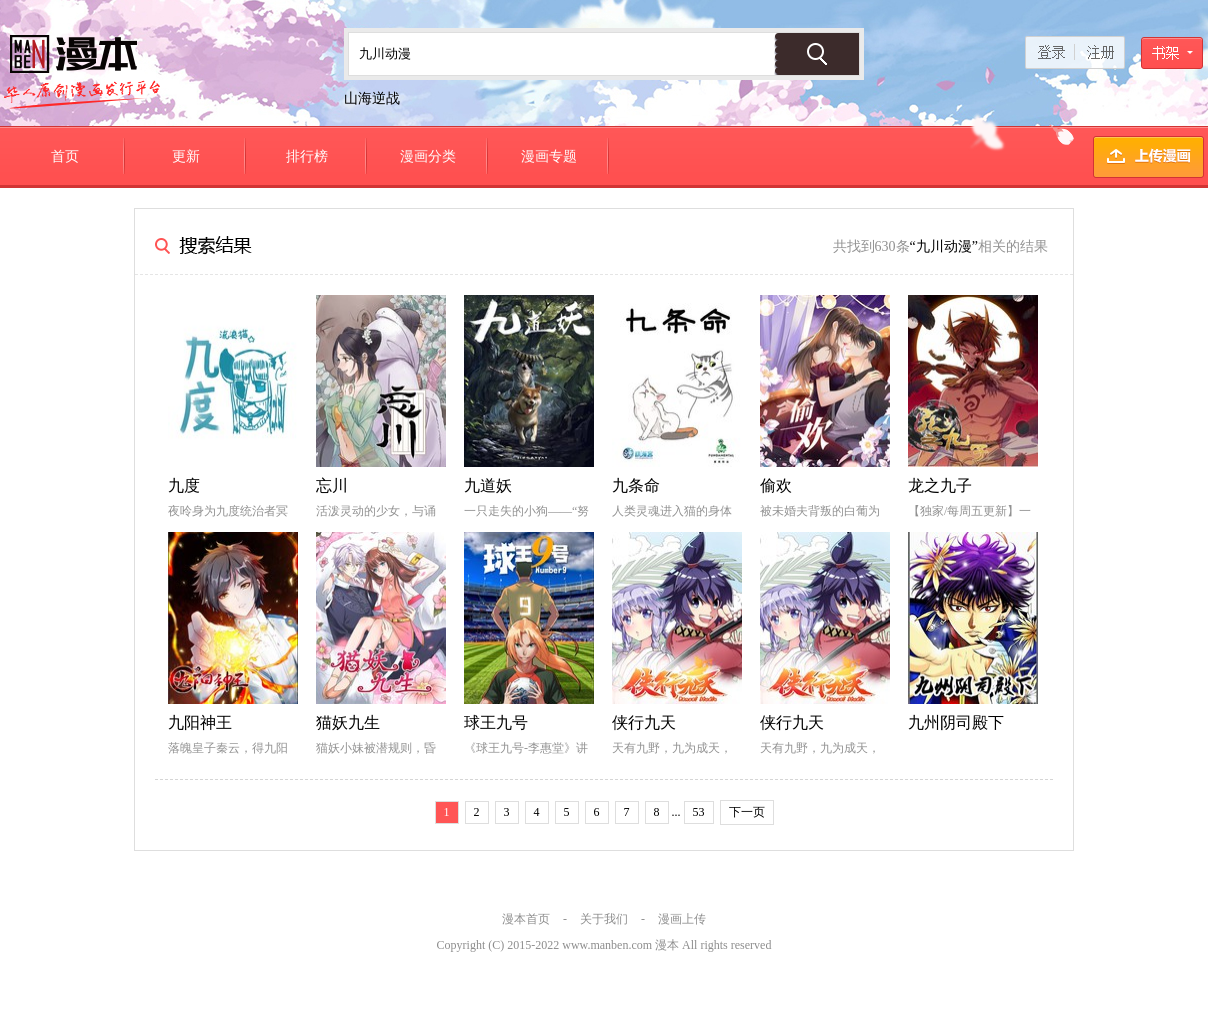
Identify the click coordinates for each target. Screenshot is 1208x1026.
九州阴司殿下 (956, 722)
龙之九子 (940, 485)
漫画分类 (428, 156)
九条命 (636, 485)
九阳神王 (200, 722)
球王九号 (496, 722)
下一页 (747, 812)
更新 (186, 156)
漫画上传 (682, 919)
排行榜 (307, 156)
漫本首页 (526, 919)
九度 (184, 485)
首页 (65, 156)
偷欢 (776, 485)
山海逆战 (372, 98)
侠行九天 (644, 722)
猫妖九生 (348, 722)
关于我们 (604, 919)
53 (699, 812)
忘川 (332, 485)
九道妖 (488, 485)
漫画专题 (549, 156)
